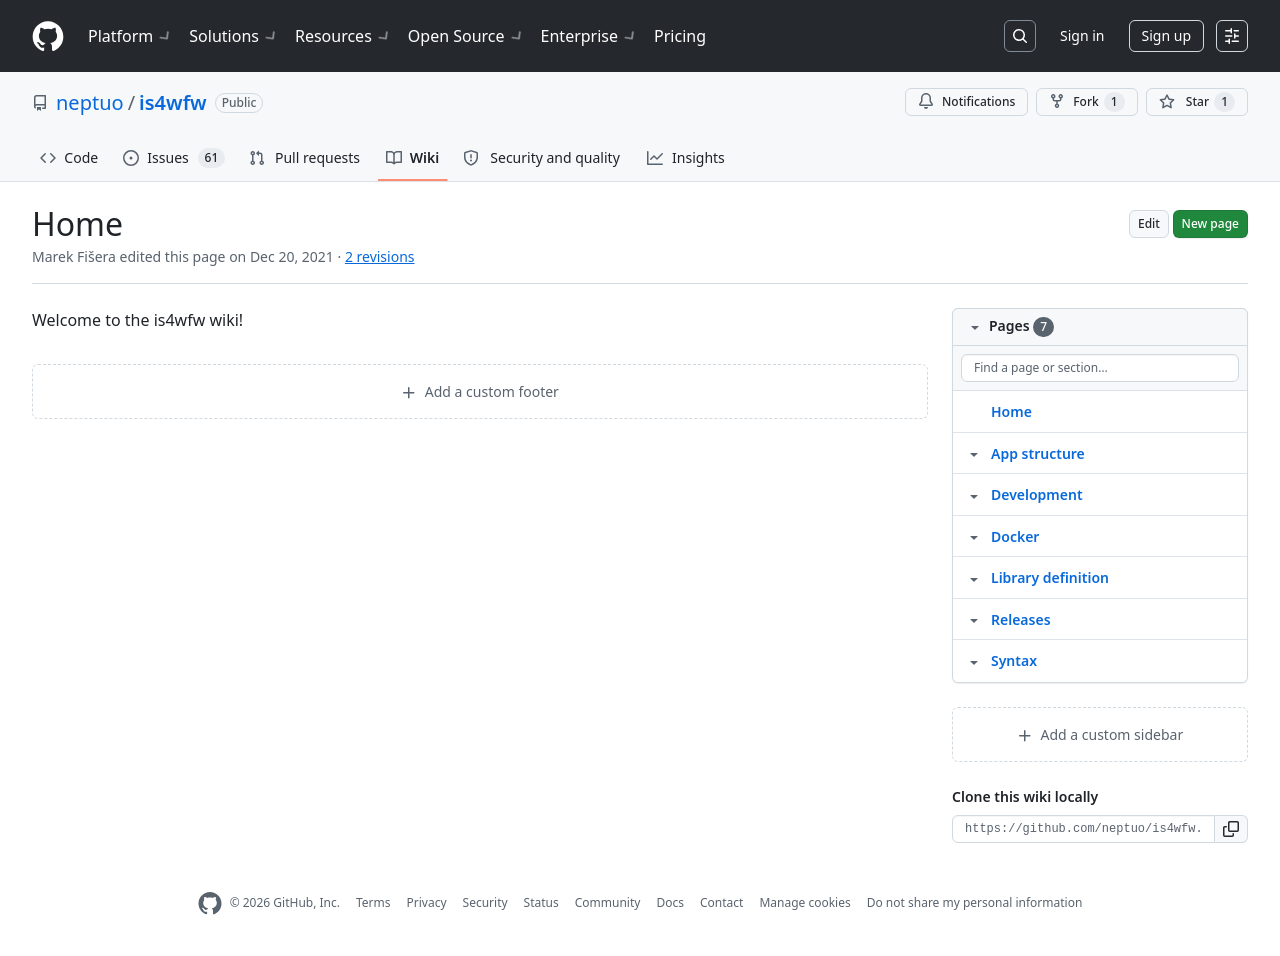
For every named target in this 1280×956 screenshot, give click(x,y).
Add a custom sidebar (1100, 734)
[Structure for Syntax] (974, 660)
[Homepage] (48, 36)
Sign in (1082, 35)
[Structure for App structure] (974, 453)
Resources (343, 36)
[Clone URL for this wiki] (1083, 829)
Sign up (1166, 35)
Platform (130, 36)
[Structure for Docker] (974, 536)
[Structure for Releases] (974, 619)
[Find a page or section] (1100, 368)
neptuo (90, 102)
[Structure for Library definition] (974, 577)
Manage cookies (804, 902)
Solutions (234, 36)
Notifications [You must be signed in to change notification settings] (966, 101)
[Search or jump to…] (1020, 36)
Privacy (427, 902)
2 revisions (380, 256)
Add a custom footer (480, 391)
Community (608, 902)
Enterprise (589, 36)
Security (485, 902)
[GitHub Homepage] (210, 903)
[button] (1231, 829)
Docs (670, 902)
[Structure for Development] (974, 494)
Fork (1086, 102)
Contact (721, 902)
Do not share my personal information (975, 902)
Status (541, 902)
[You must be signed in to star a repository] (1197, 102)
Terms (373, 902)
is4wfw (173, 102)
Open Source (466, 36)
